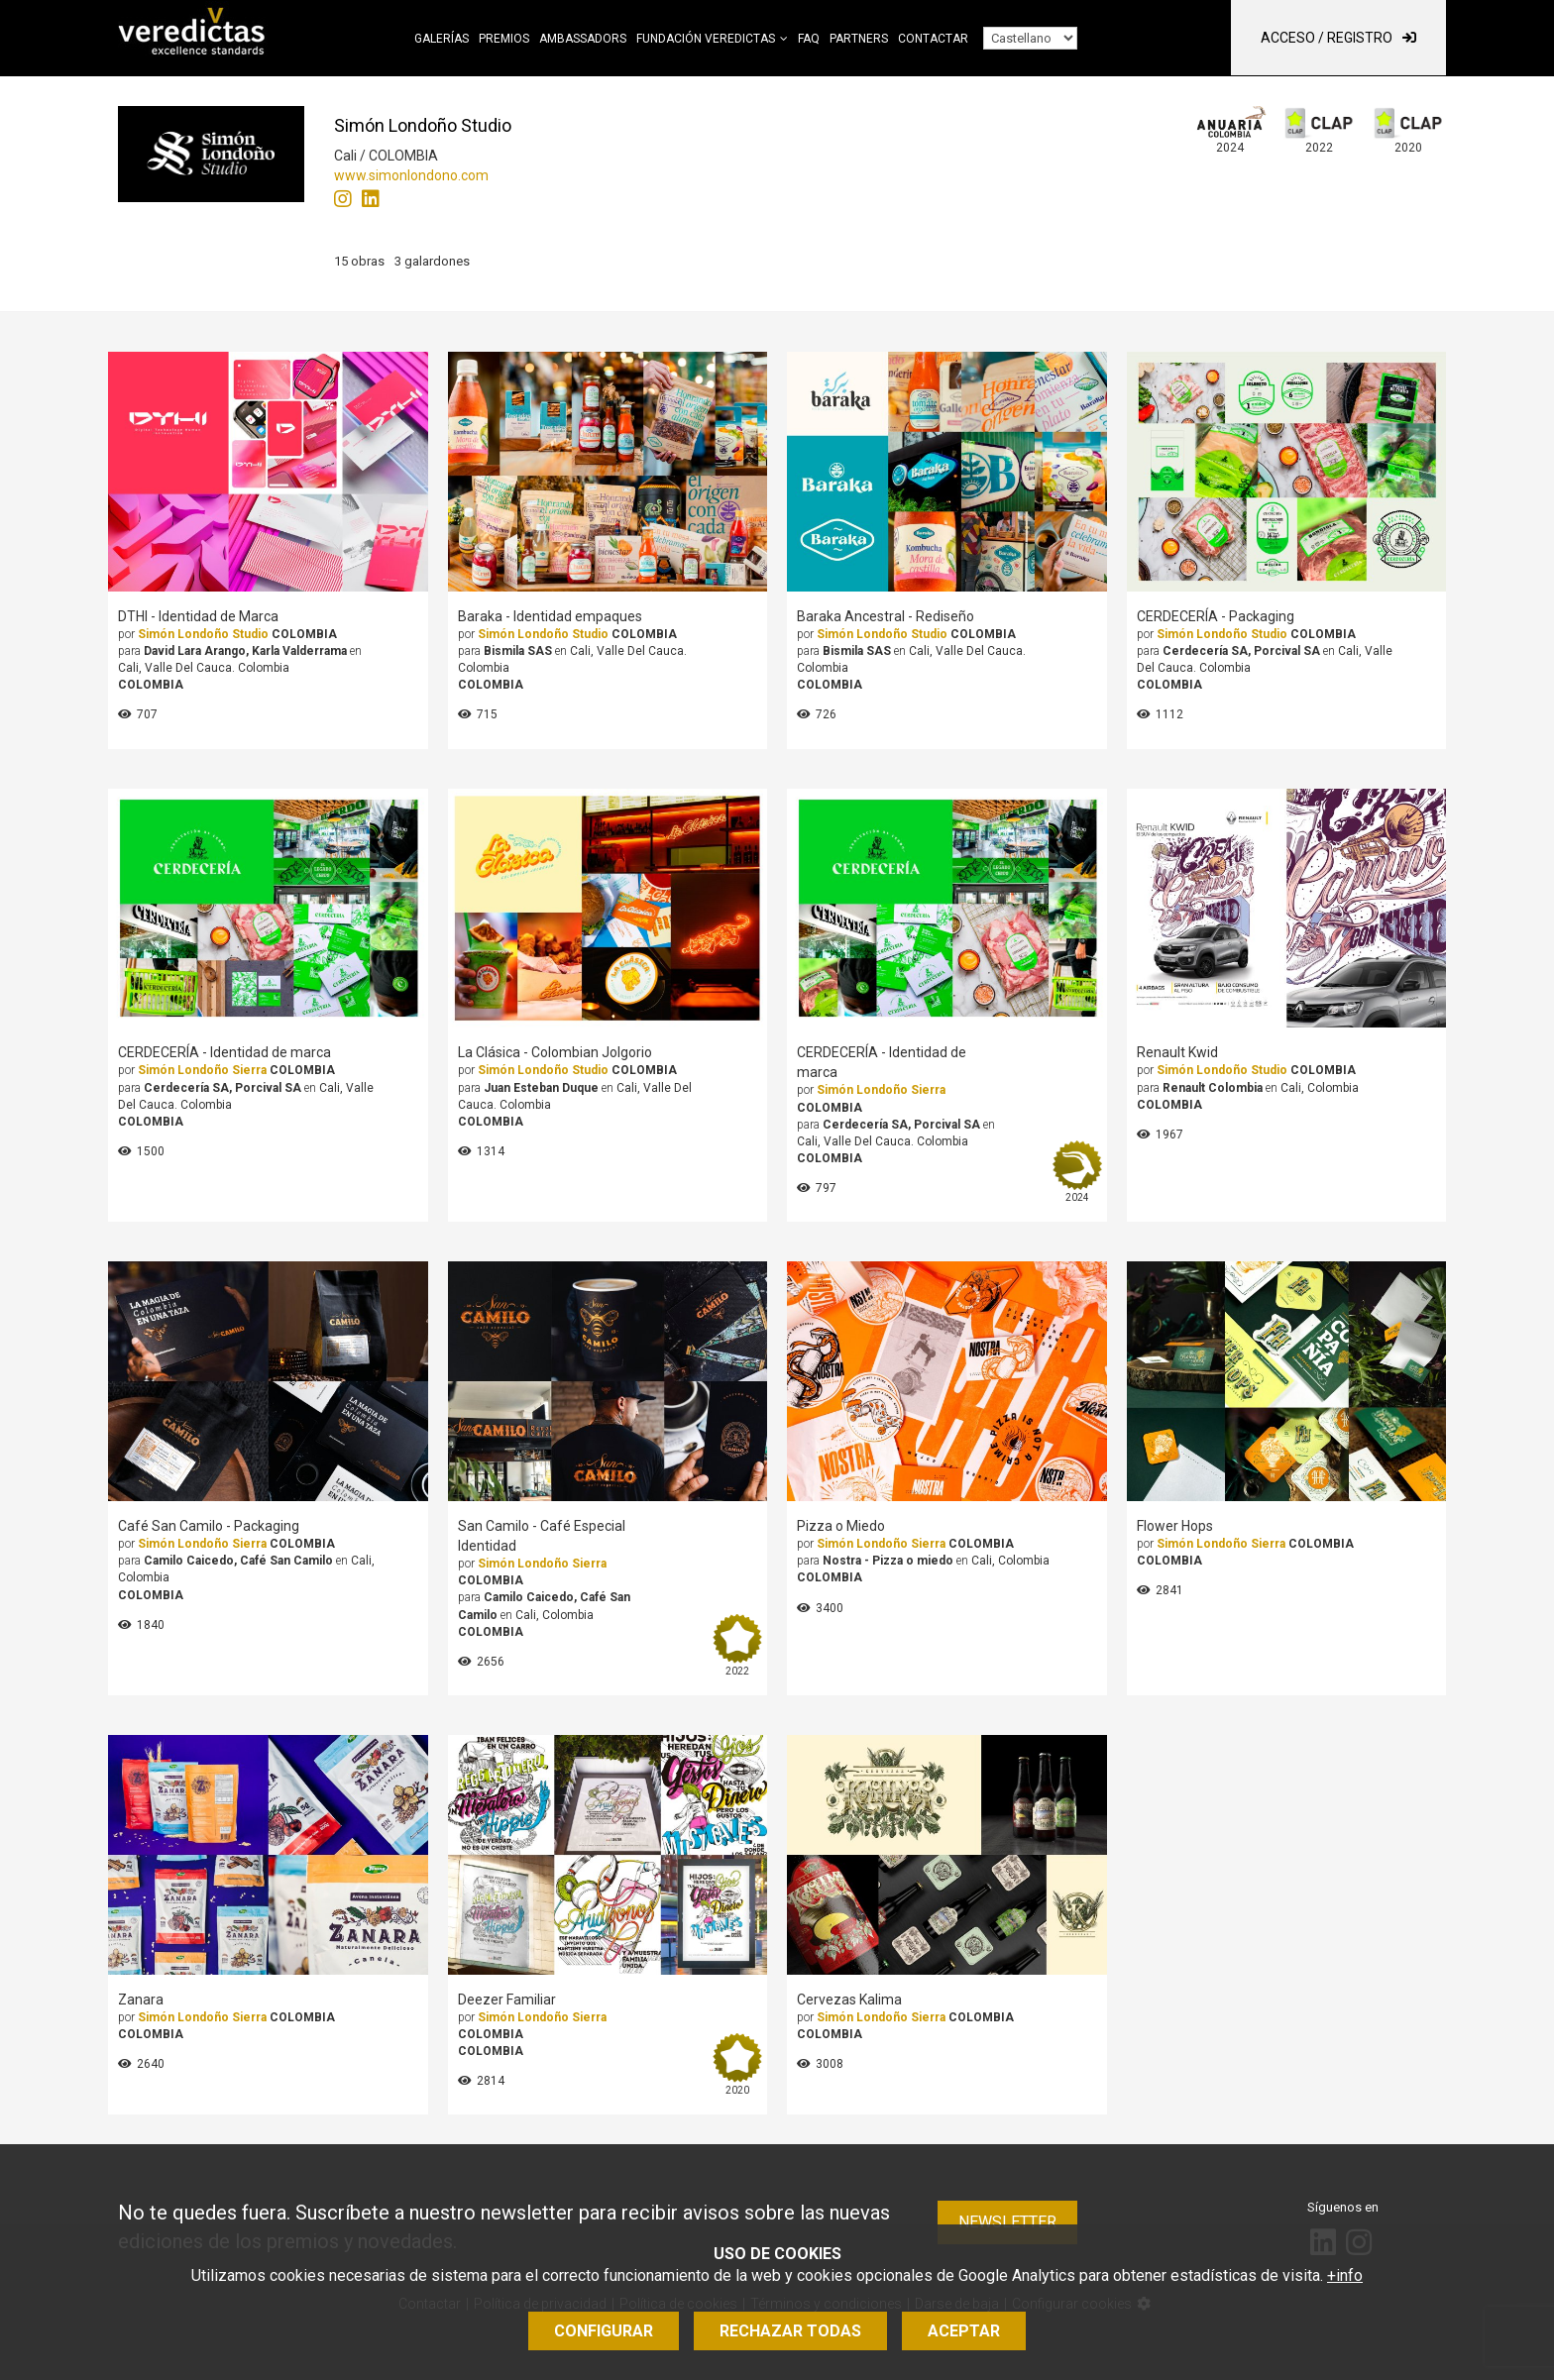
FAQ (809, 39)
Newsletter (1007, 2222)
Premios (504, 39)
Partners (859, 39)
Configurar (603, 2331)
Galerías (441, 39)
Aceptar (964, 2331)
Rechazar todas (790, 2331)
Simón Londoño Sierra (202, 1070)
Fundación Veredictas (705, 39)
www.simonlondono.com (411, 175)
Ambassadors (582, 39)
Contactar (933, 39)
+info (1345, 2275)
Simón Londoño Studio (203, 634)
